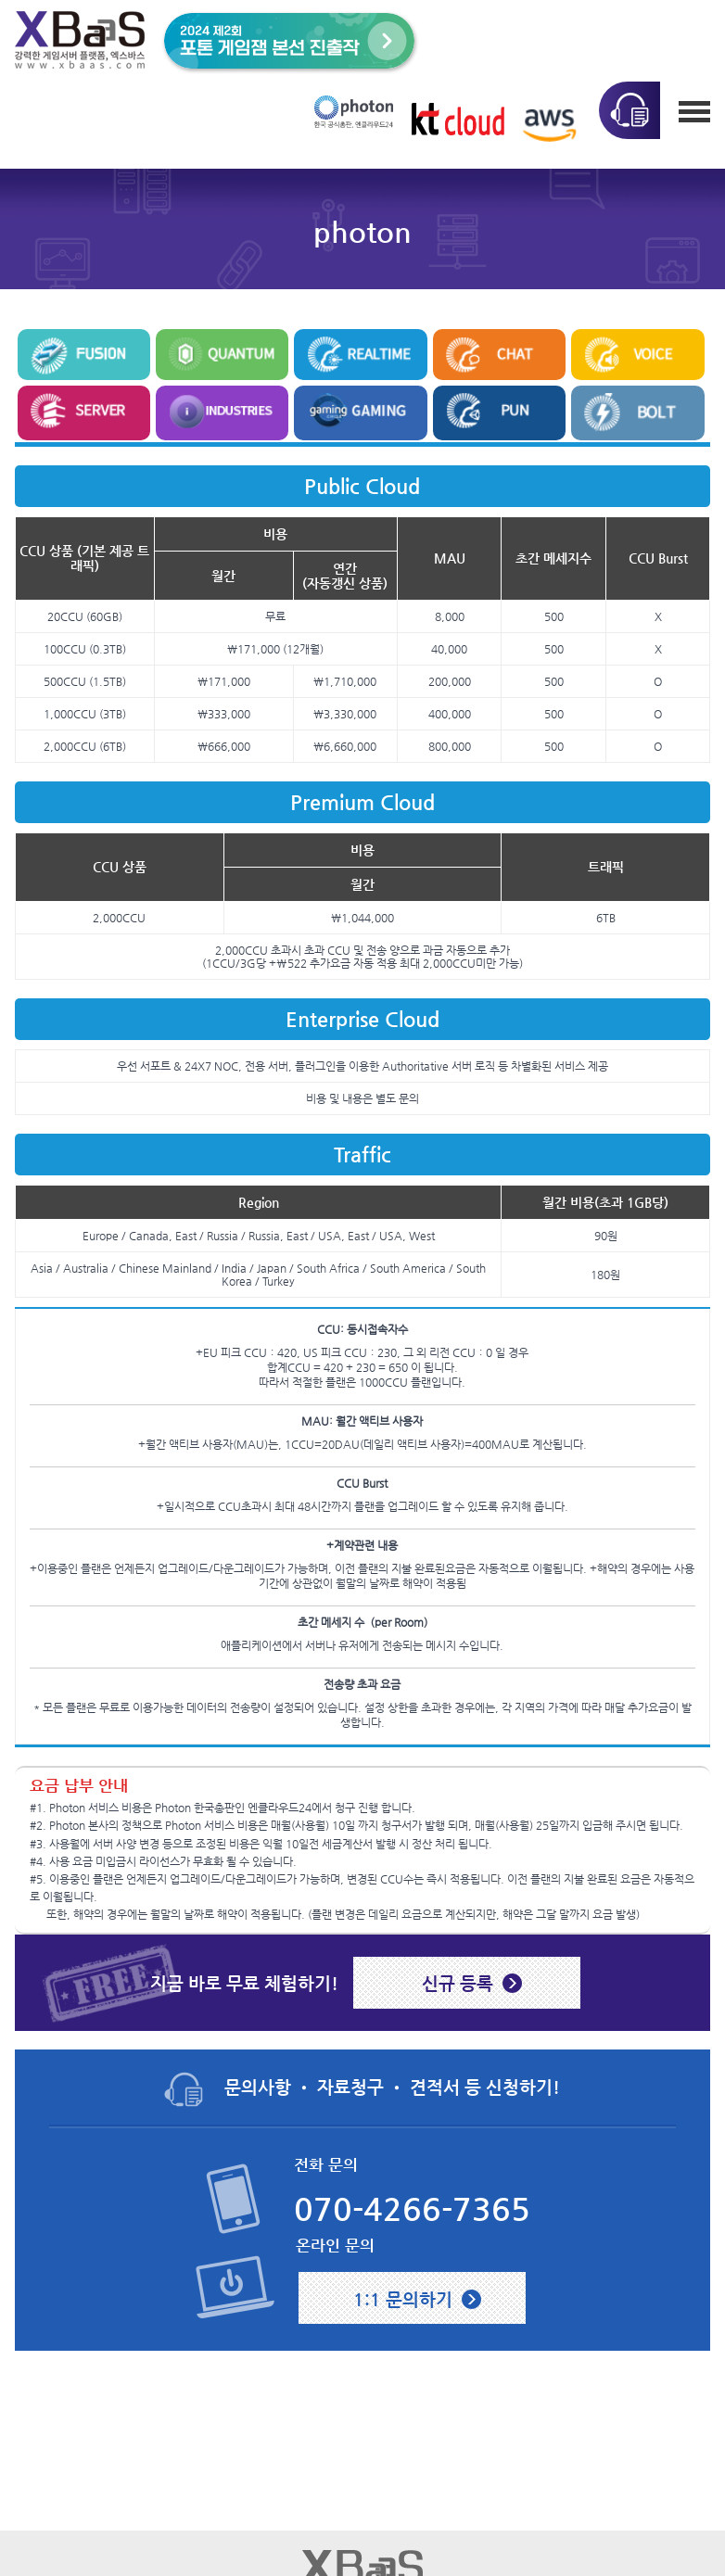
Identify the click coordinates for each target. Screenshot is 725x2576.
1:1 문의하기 (402, 2299)
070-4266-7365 (412, 2209)
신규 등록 (457, 1983)
